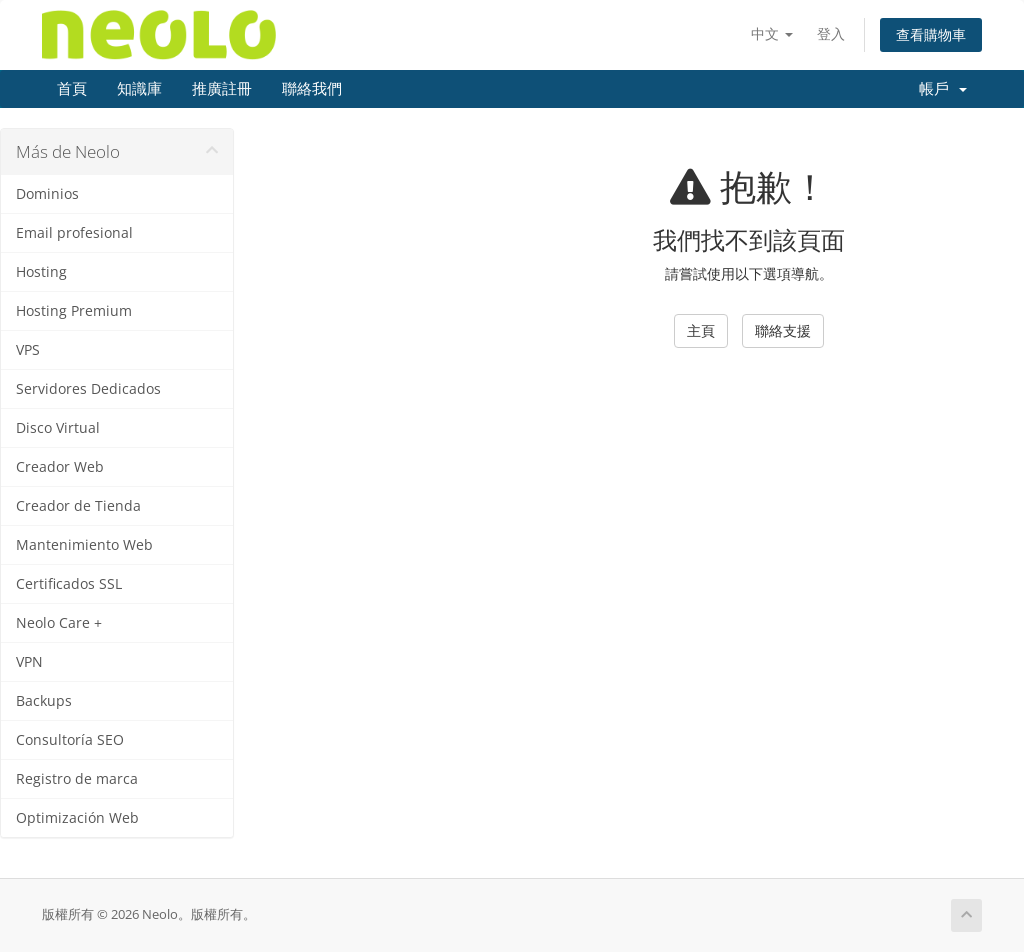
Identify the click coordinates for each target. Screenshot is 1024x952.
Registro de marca (77, 779)
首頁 (72, 89)
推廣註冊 (222, 89)
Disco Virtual (58, 428)
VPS (28, 350)
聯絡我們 (312, 89)
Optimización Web (77, 818)
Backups (44, 701)
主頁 (701, 330)
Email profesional (74, 233)
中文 (772, 33)
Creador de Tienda (78, 506)
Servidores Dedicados (88, 389)
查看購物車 (931, 34)
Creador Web (60, 467)
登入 (831, 33)
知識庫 (139, 89)
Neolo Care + (59, 623)
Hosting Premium (74, 311)
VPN (29, 662)
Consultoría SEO (70, 740)
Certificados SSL (69, 584)
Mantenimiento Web (84, 545)
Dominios (47, 194)
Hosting (41, 272)
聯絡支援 (783, 330)
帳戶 (943, 89)
